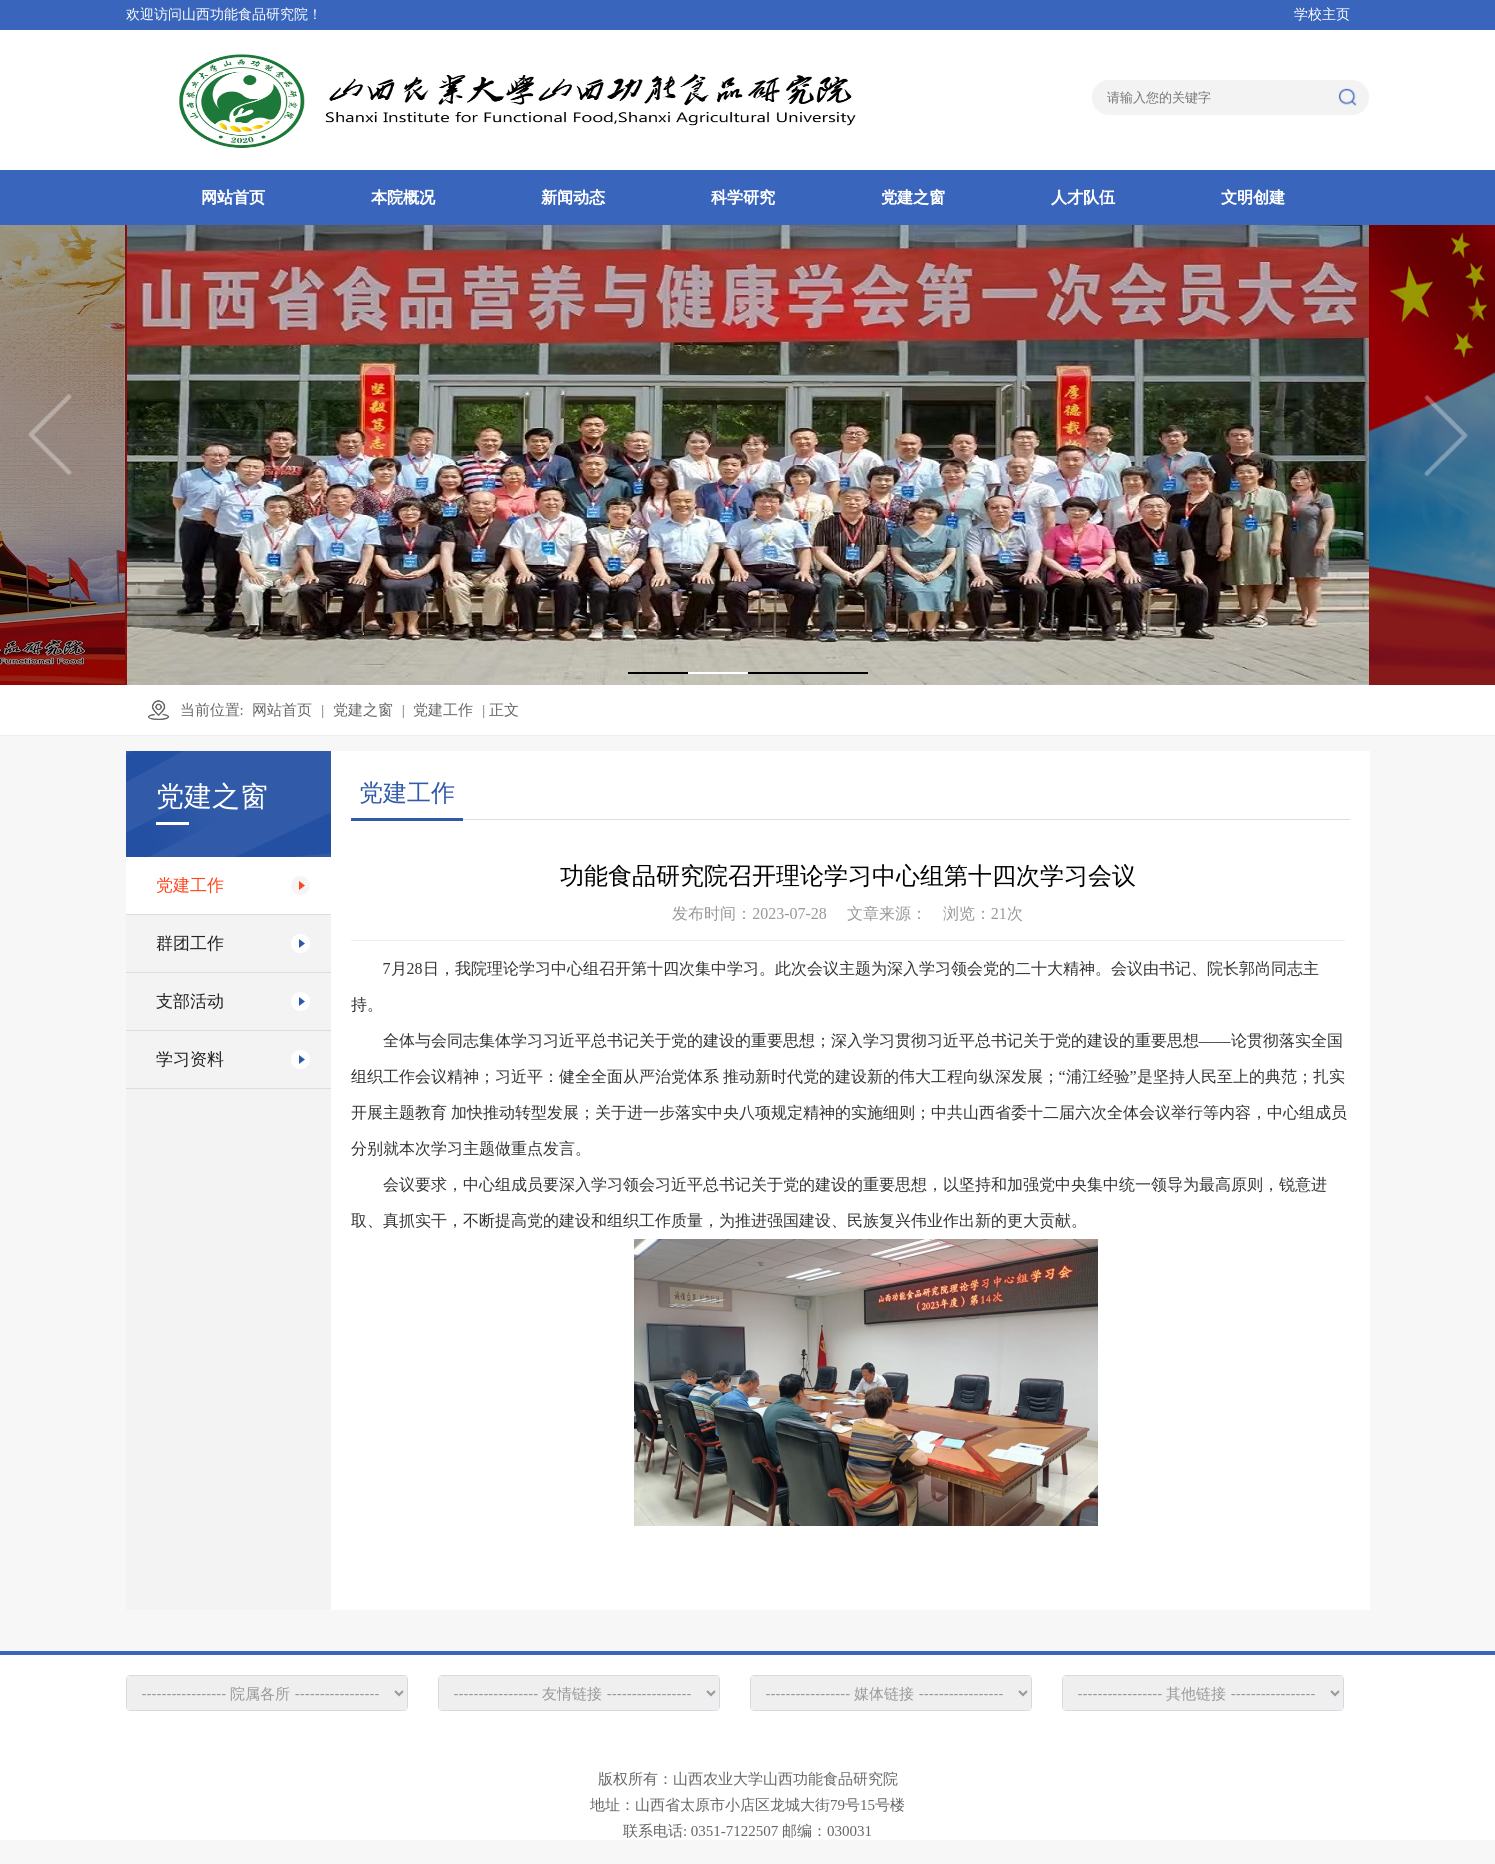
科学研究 (743, 197)
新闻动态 (573, 197)
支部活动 (190, 1001)
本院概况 (403, 197)
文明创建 (1253, 197)
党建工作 (443, 710)
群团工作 (190, 943)
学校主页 (1322, 14)
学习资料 (190, 1059)
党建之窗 (913, 197)
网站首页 (233, 197)
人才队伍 (1083, 197)
